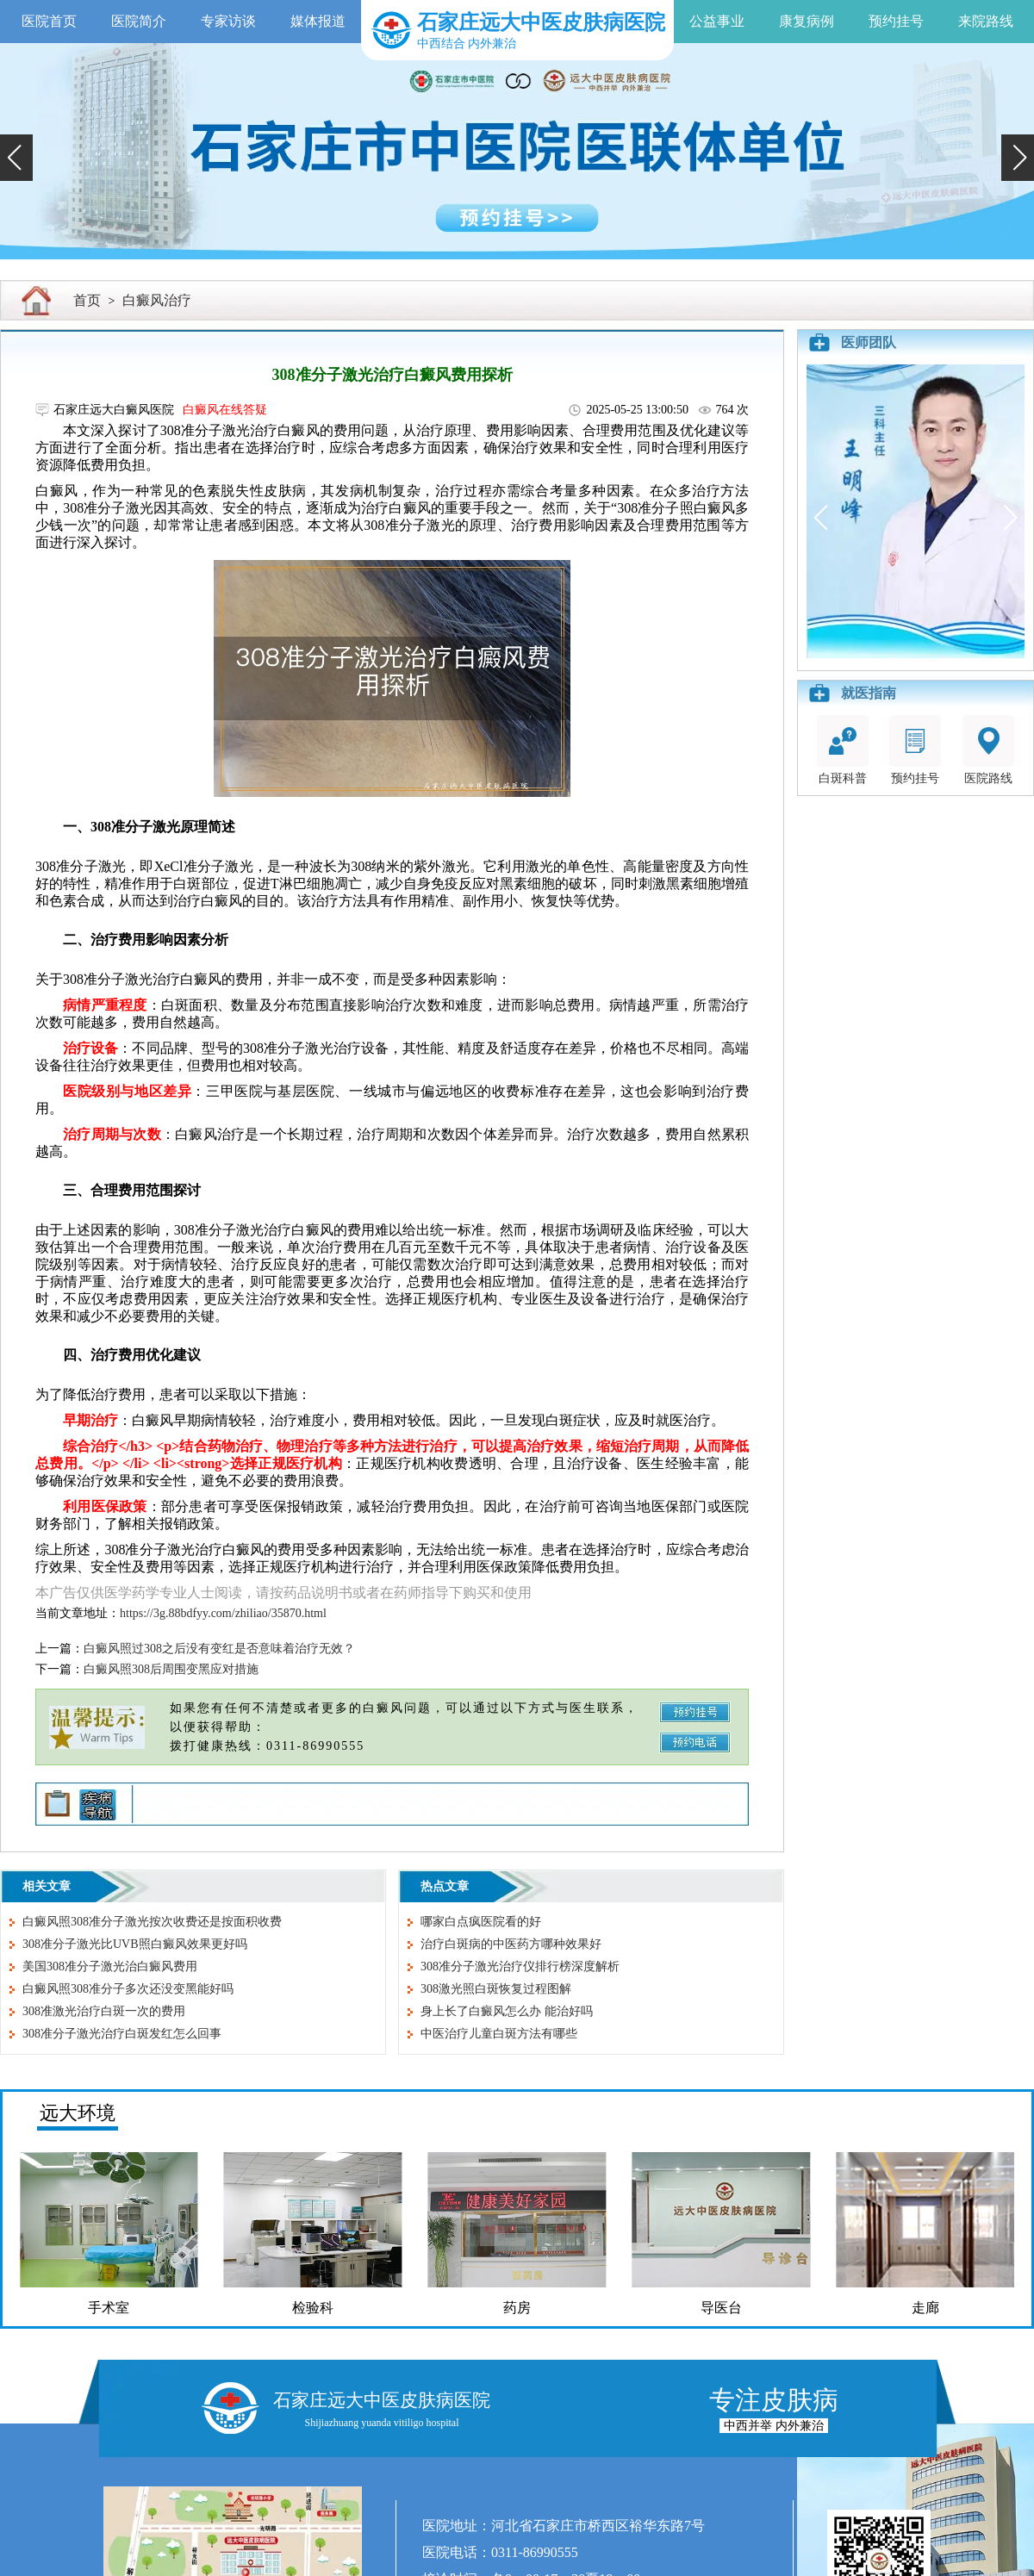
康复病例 (806, 21)
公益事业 (716, 21)
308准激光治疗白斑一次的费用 (103, 2011)
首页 (87, 300)
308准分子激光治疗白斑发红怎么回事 (121, 2033)
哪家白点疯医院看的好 (480, 1921)
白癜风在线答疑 (225, 409)
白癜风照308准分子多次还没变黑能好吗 (128, 1988)
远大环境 (77, 2113)
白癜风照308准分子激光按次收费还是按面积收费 (152, 1921)
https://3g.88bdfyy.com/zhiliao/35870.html (223, 1613)
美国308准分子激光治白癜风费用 (109, 1966)
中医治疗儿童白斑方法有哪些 (498, 2033)
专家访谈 (228, 21)
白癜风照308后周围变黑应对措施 (171, 1669)
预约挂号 (896, 21)
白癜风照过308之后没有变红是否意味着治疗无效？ (219, 1648)
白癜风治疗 (156, 300)
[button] (16, 157)
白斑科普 (843, 750)
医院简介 (138, 21)
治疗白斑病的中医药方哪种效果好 (510, 1944)
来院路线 (985, 21)
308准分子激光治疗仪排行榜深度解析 (520, 1966)
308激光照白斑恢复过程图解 (495, 1988)
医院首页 (49, 21)
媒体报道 (318, 21)
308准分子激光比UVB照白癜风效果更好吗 (134, 1944)
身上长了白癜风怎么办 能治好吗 (506, 2011)
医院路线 (988, 750)
